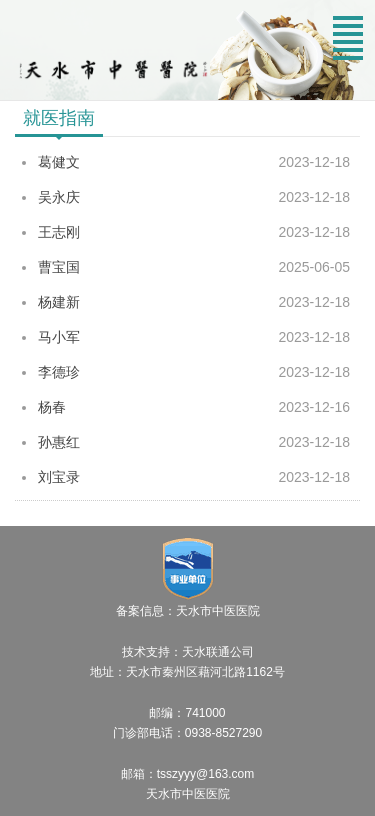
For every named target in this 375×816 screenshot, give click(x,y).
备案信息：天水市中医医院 (188, 611)
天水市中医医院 (188, 794)
